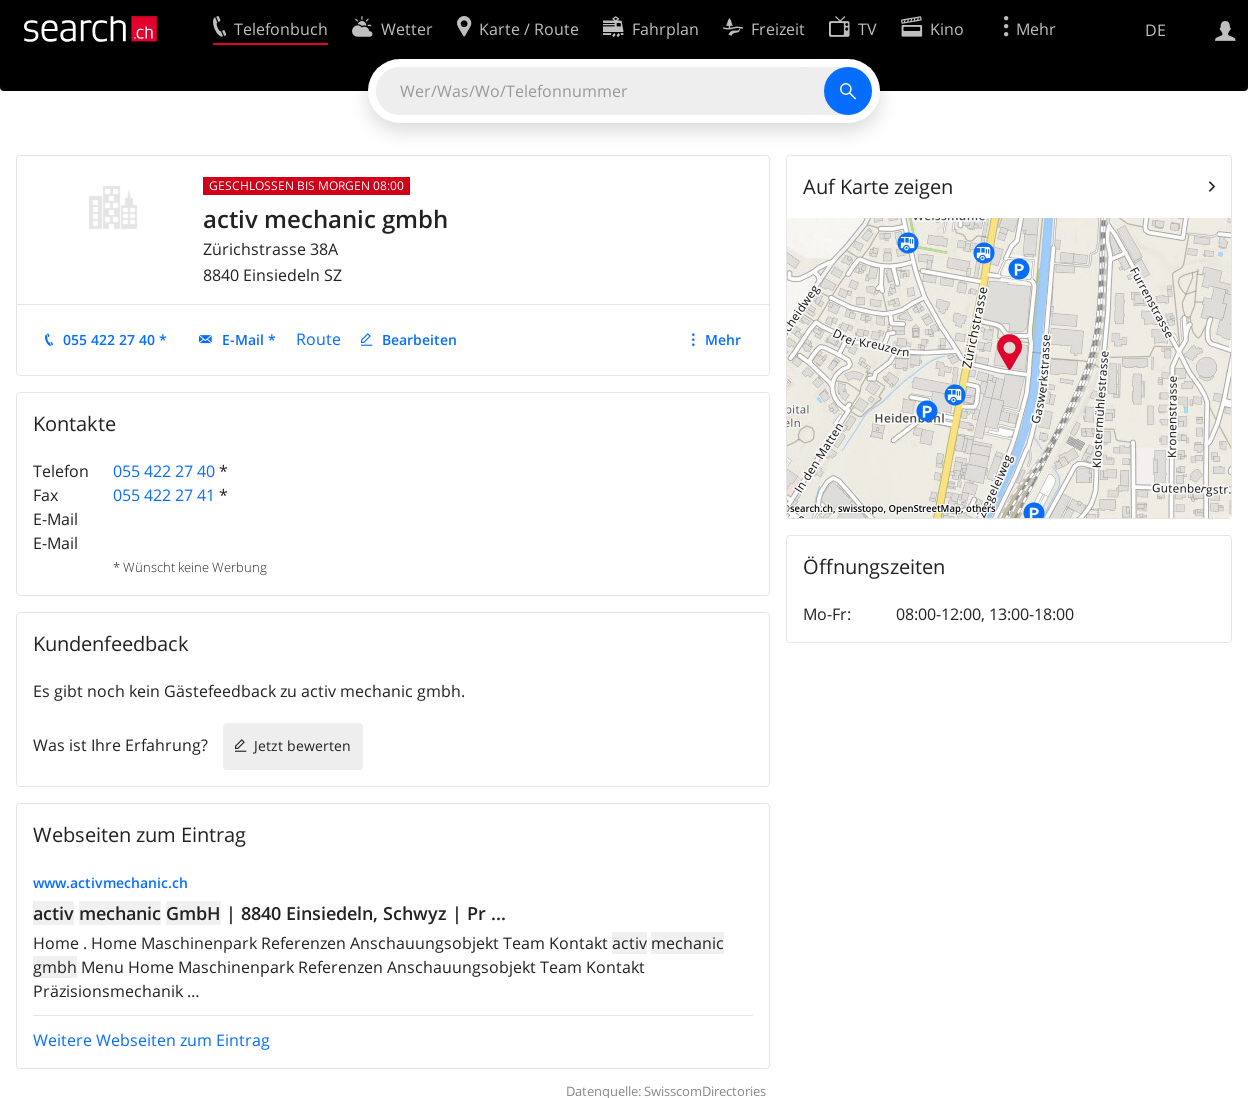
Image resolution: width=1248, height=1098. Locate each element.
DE (1155, 30)
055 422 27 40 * (115, 339)
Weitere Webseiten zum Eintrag (151, 1040)
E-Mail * (249, 339)
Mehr (723, 339)
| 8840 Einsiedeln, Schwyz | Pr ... (269, 913)
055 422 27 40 (164, 471)
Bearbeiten (419, 339)
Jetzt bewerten (302, 745)
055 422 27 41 (164, 495)
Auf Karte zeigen (878, 186)
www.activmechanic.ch (110, 882)
